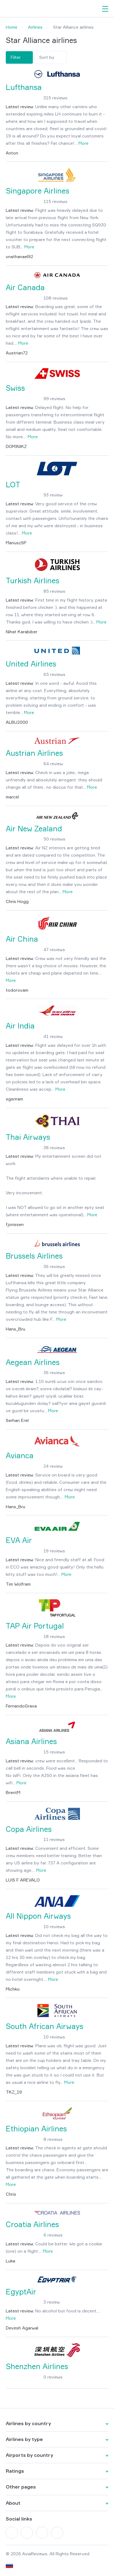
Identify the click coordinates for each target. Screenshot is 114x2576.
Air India (20, 1026)
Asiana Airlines (31, 1741)
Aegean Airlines (33, 1362)
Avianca (19, 1455)
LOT (13, 484)
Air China (22, 939)
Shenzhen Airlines (37, 2366)
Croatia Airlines (32, 2224)
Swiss (15, 388)
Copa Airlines (29, 1829)
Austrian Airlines (34, 753)
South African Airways (44, 2026)
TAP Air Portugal (35, 1626)
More (83, 143)
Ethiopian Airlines (36, 2128)
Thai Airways (28, 1137)
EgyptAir (21, 2291)
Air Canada (25, 287)
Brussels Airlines (34, 1256)
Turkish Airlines (32, 580)
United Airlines (31, 663)
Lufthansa (24, 87)
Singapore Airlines (37, 191)
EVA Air (19, 1540)
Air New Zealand (34, 828)
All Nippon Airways (38, 1916)
